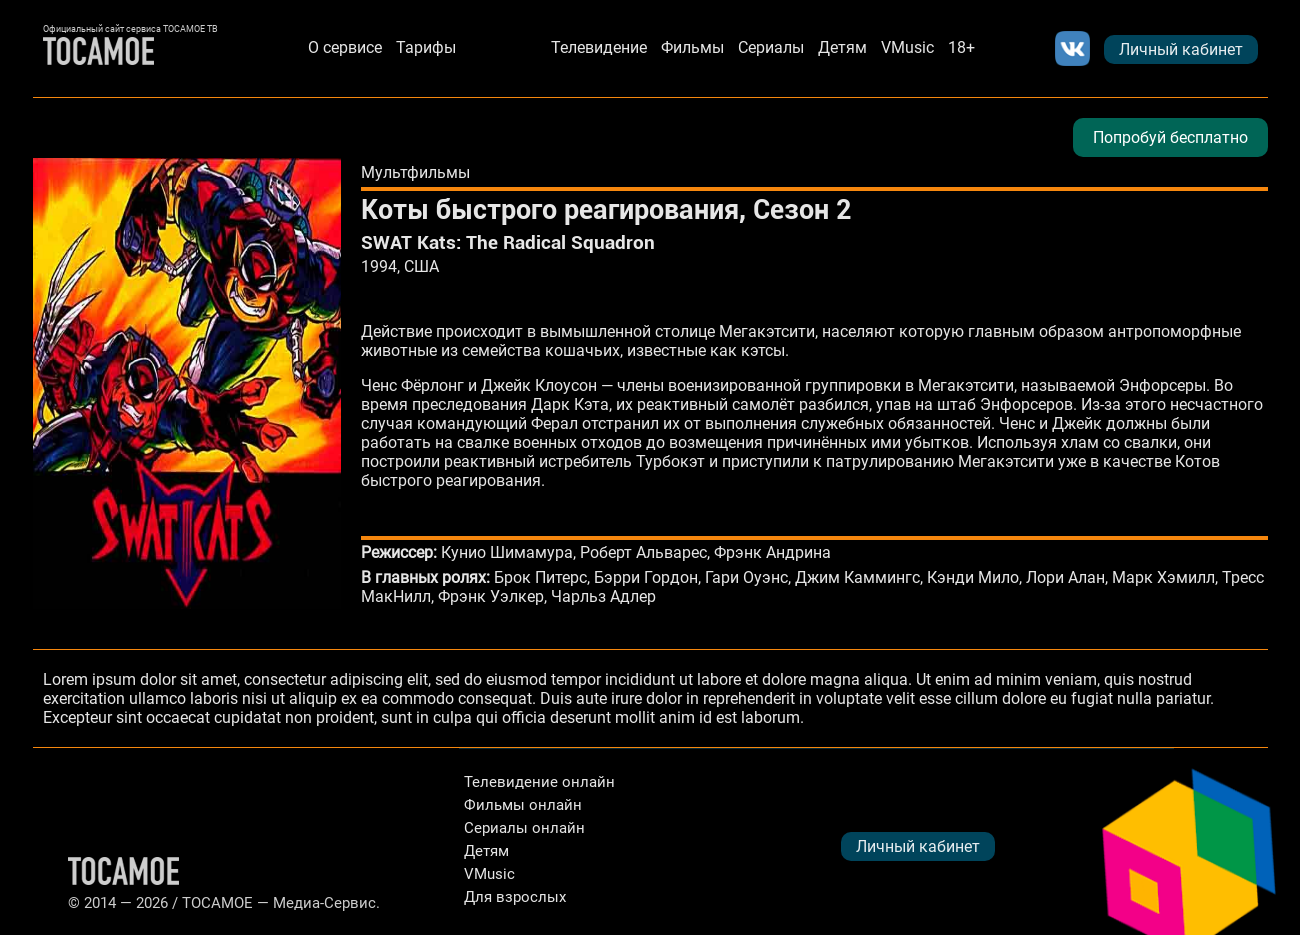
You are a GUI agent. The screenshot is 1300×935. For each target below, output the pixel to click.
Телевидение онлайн (539, 782)
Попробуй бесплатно (1170, 137)
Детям (842, 47)
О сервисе (345, 47)
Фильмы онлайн (523, 805)
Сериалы (771, 47)
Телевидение (599, 47)
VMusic (907, 47)
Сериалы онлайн (524, 828)
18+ (961, 47)
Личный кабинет (1181, 49)
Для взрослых (515, 897)
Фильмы (692, 47)
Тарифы (426, 47)
